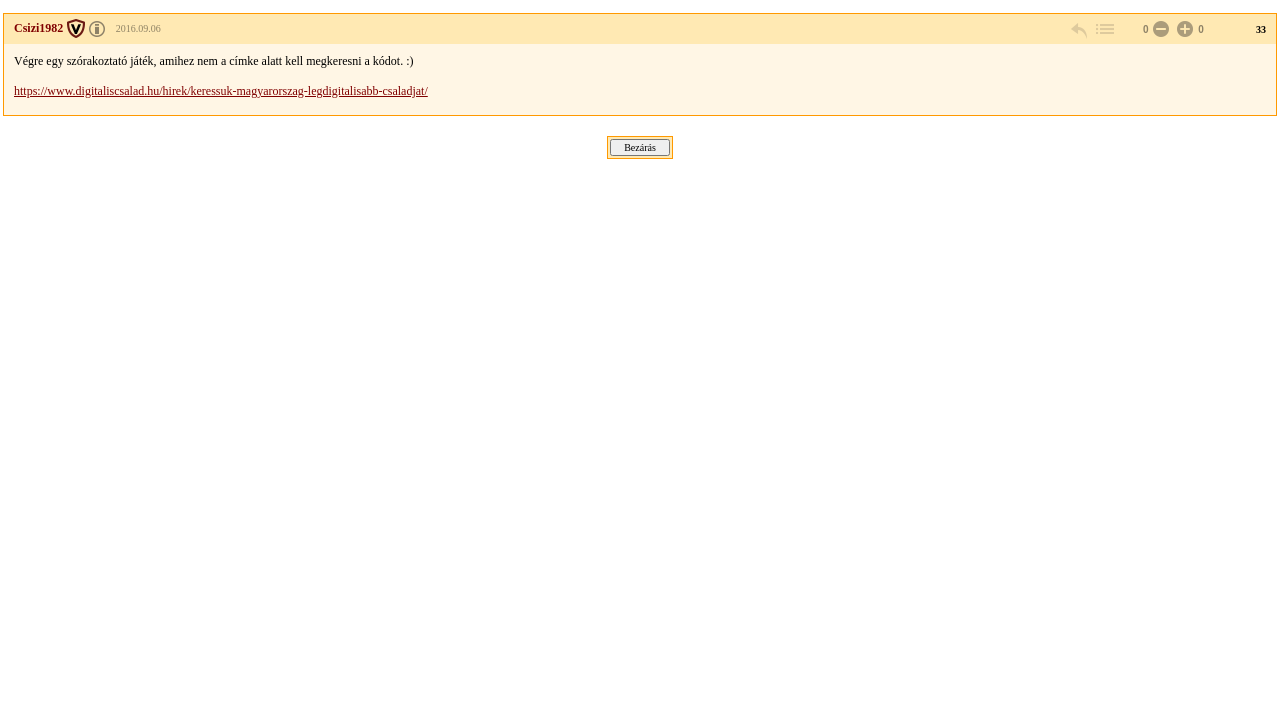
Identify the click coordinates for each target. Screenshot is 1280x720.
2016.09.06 (138, 28)
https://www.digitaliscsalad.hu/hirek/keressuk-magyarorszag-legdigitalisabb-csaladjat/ (221, 91)
